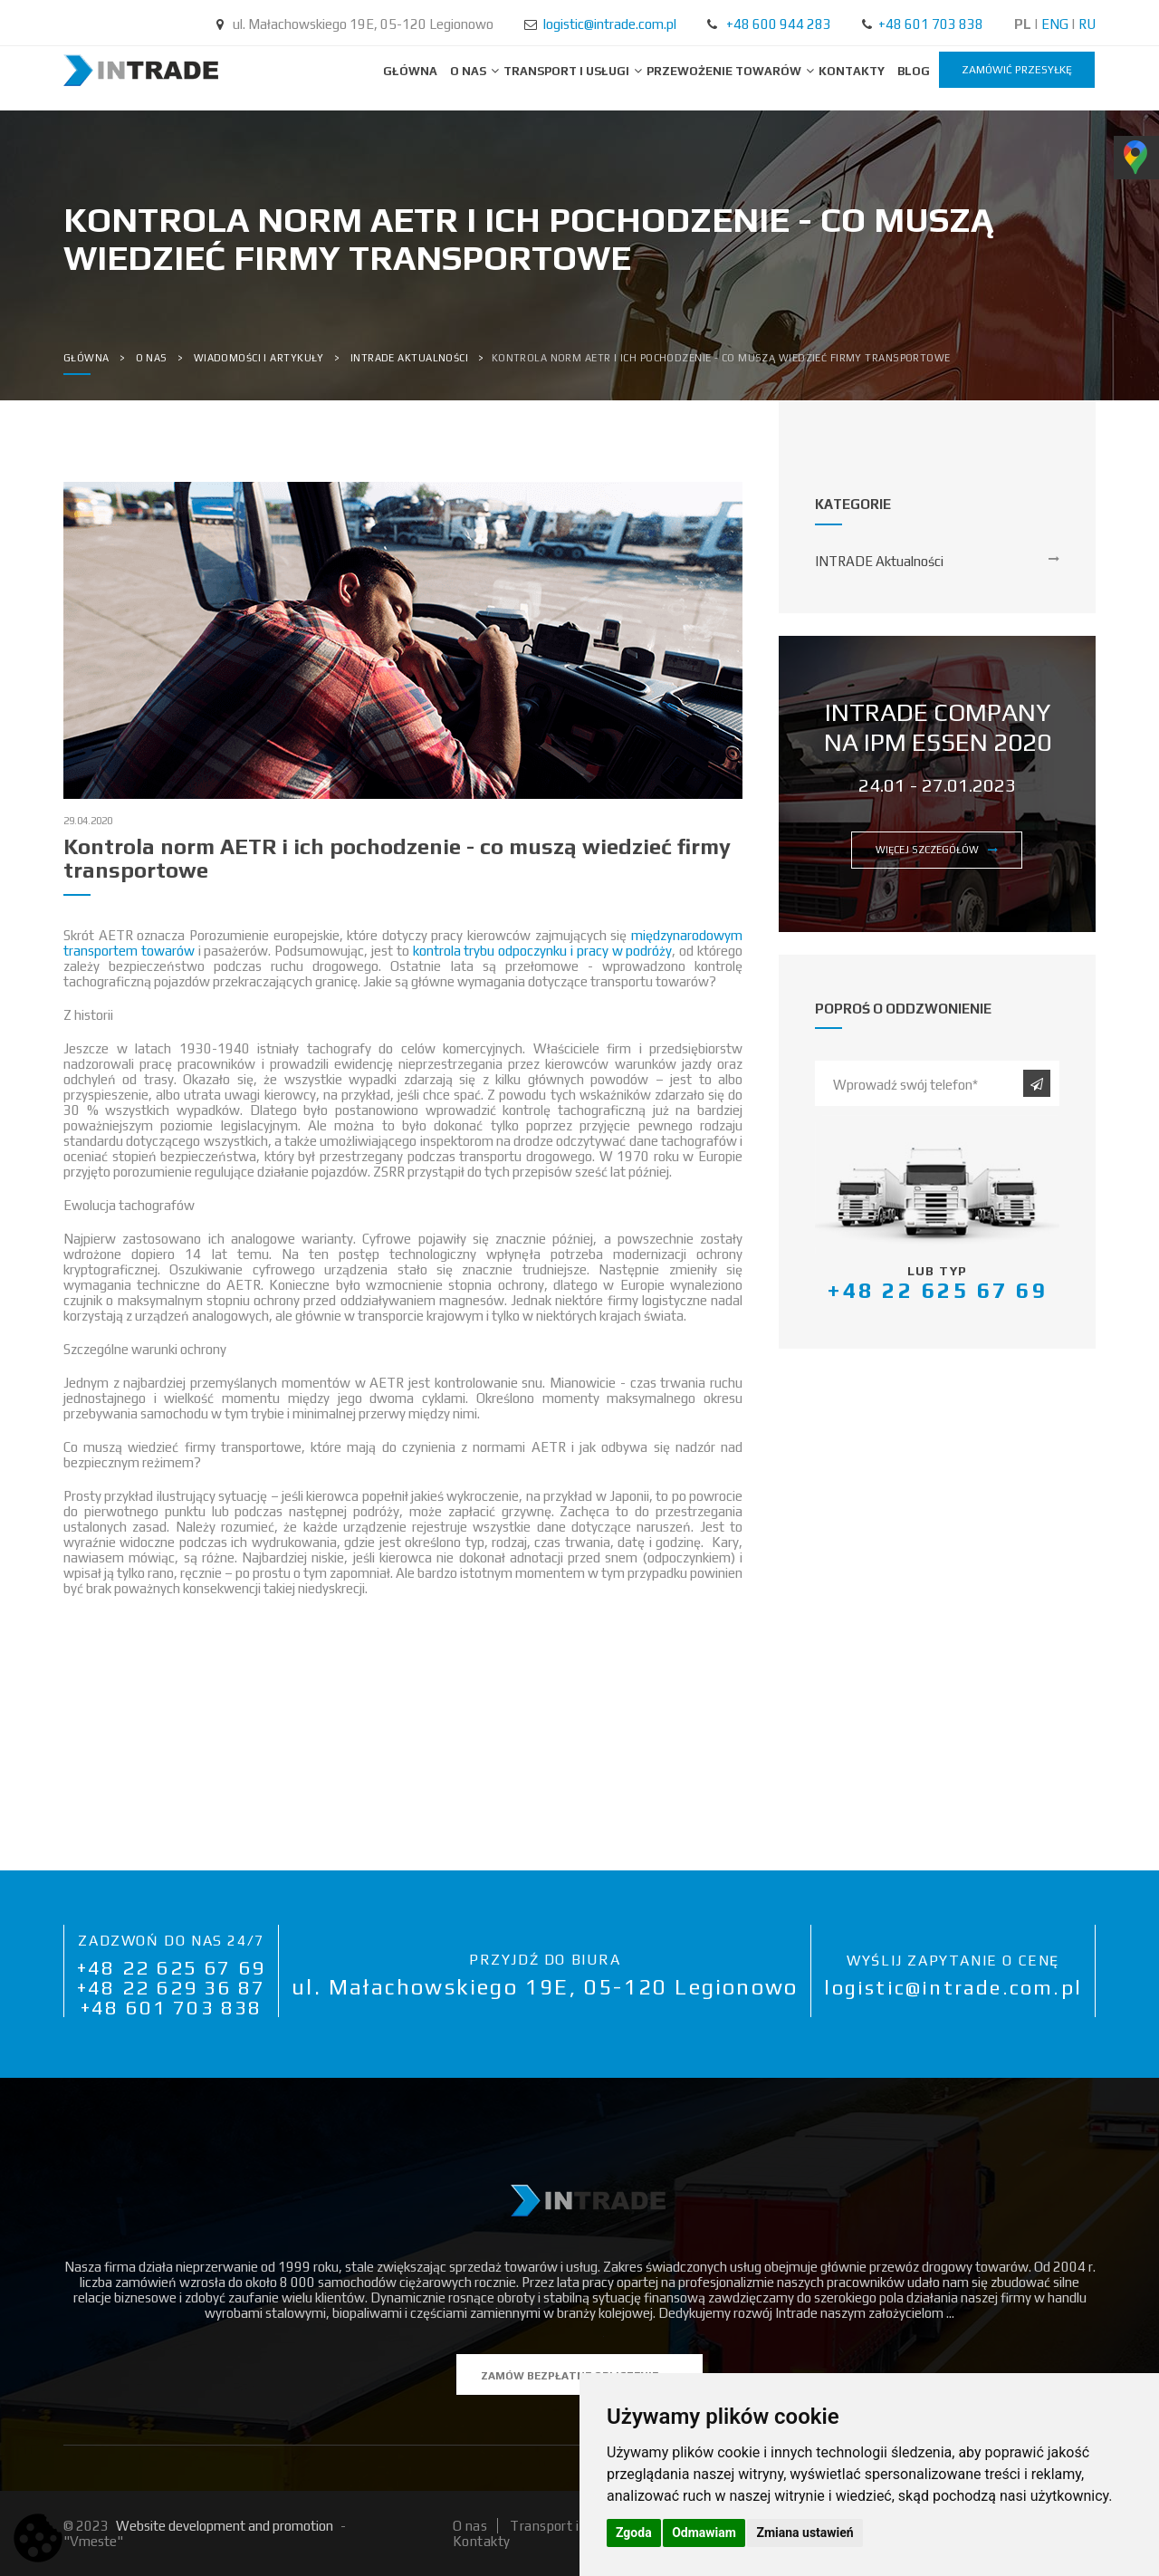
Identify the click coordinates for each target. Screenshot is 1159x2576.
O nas (469, 71)
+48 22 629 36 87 (171, 1987)
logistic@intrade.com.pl (609, 24)
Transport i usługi (567, 71)
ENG (1054, 24)
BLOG (913, 71)
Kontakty (852, 71)
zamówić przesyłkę (1017, 69)
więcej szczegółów (937, 849)
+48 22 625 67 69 (171, 1967)
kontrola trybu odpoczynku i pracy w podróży (543, 950)
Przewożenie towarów (725, 71)
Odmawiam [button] (704, 2532)
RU (1087, 24)
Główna (410, 71)
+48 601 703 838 (930, 24)
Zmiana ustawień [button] (804, 2532)
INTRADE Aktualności (879, 561)
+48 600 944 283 (778, 24)
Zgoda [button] (634, 2532)
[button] (402, 1637)
